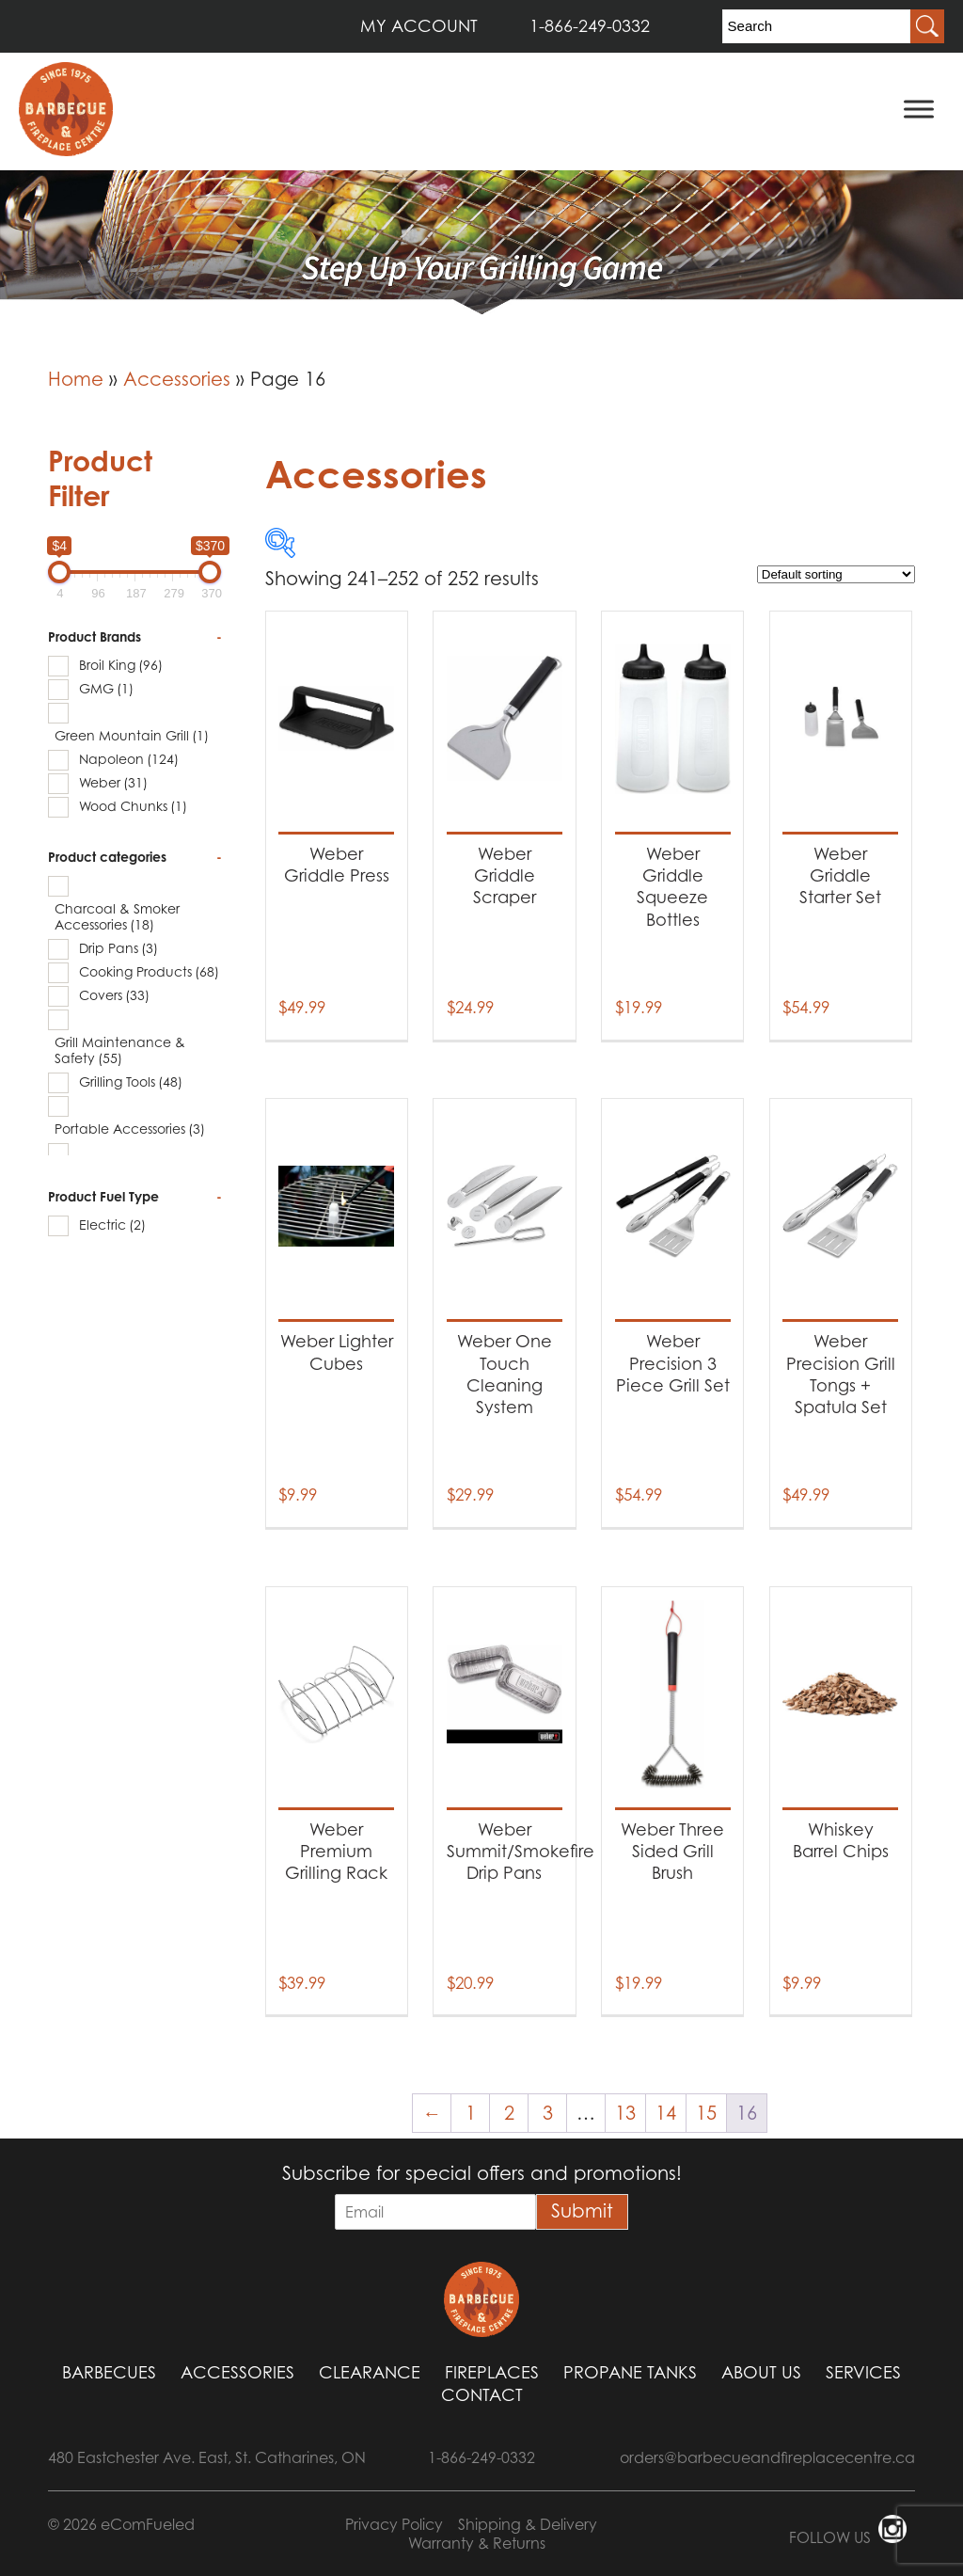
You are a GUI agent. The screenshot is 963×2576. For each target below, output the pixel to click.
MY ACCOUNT (419, 26)
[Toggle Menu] (919, 109)
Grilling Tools (130, 1081)
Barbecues (109, 2372)
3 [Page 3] (548, 2113)
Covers (114, 995)
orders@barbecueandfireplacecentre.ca (767, 2457)
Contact (482, 2395)
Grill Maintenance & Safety (120, 1050)
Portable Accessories (130, 1129)
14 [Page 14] (665, 2113)
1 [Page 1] (471, 2113)
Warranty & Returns (476, 2543)
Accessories (176, 379)
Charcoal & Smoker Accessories (117, 916)
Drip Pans (118, 948)
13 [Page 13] (625, 2113)
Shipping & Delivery (527, 2524)
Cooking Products (149, 971)
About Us (761, 2372)
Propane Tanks (630, 2372)
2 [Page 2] (509, 2113)
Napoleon (129, 759)
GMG (106, 688)
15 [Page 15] (706, 2113)
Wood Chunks (133, 806)
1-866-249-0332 (589, 26)
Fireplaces (492, 2372)
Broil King (121, 665)
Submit (582, 2211)
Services (863, 2372)
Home (75, 379)
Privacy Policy (394, 2524)
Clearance (369, 2372)
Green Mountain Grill (132, 735)
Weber (113, 782)
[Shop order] (836, 574)
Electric (112, 1224)
